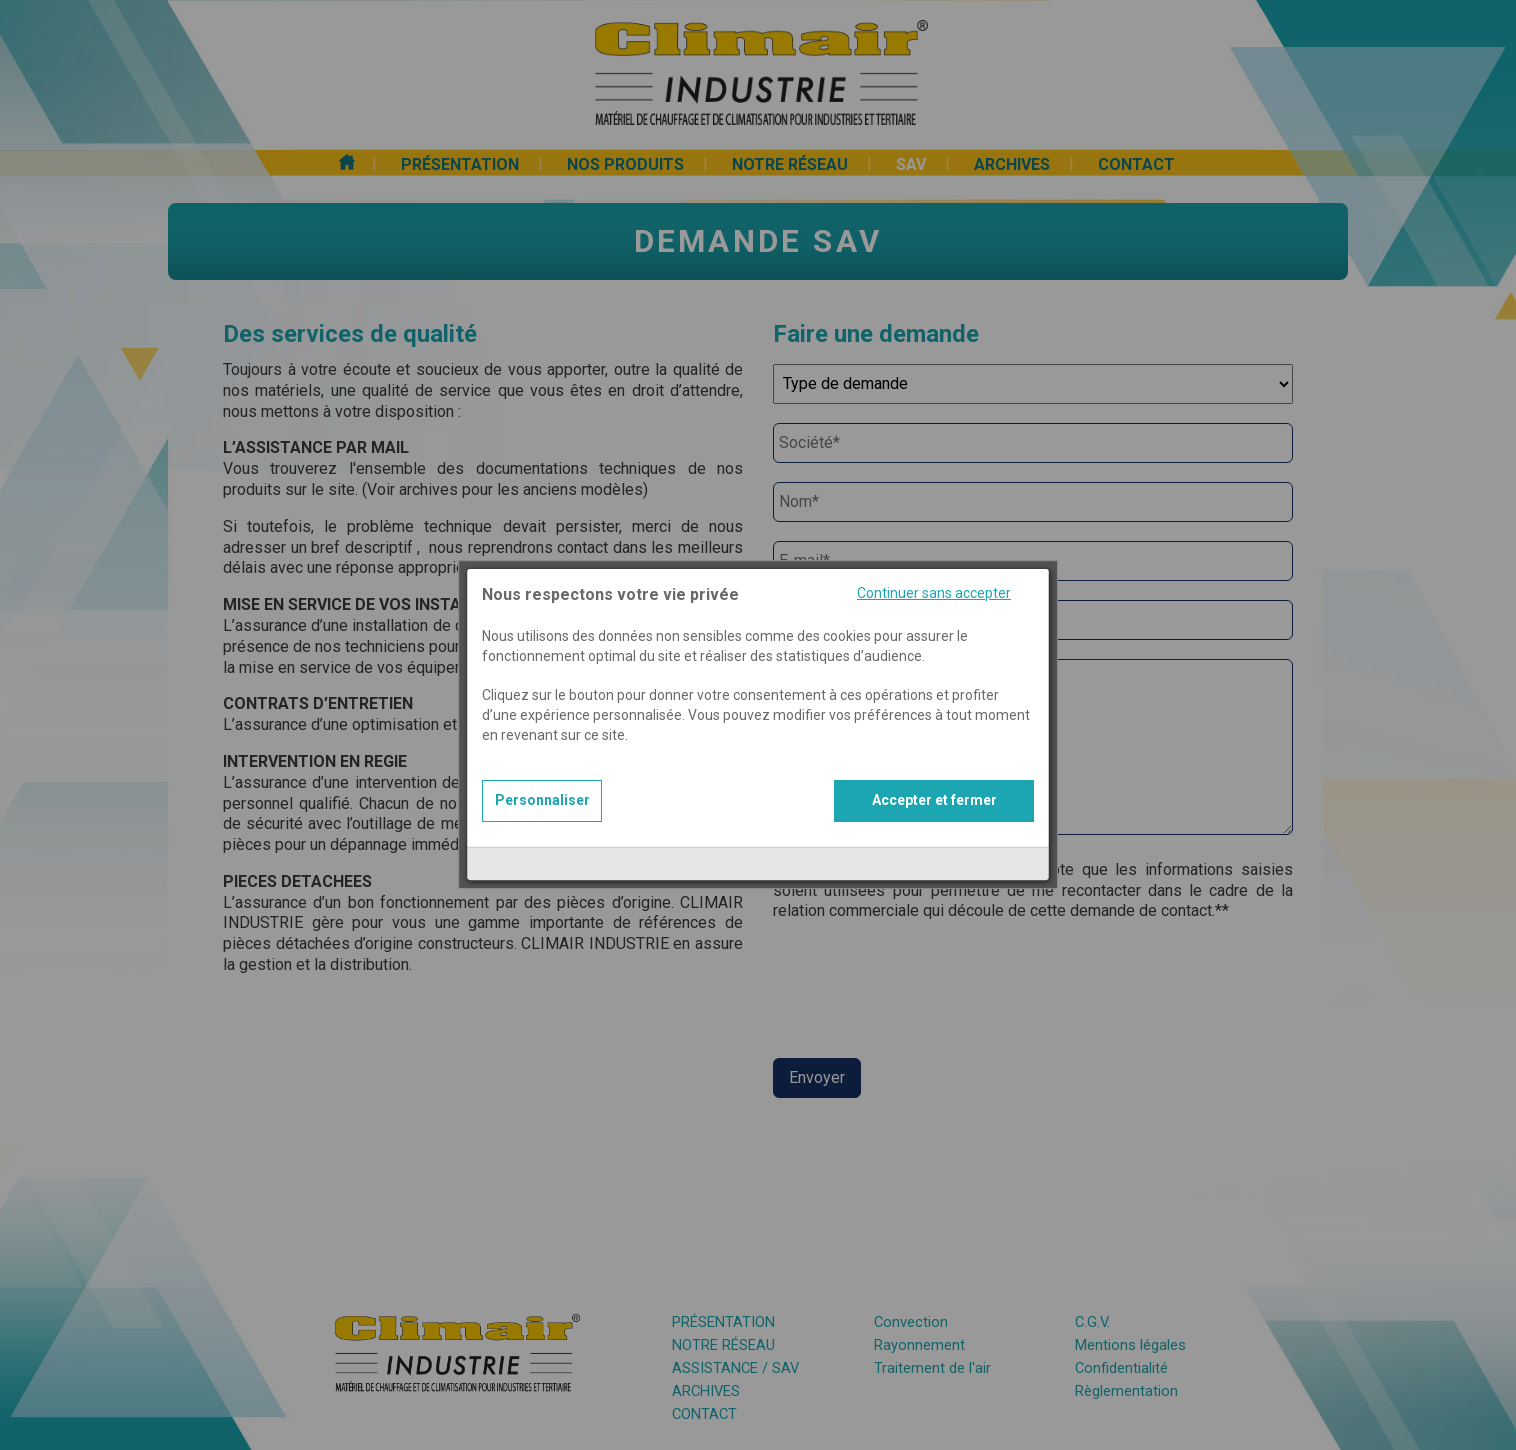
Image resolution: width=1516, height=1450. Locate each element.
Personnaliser (542, 772)
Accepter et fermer (934, 772)
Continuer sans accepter (934, 565)
